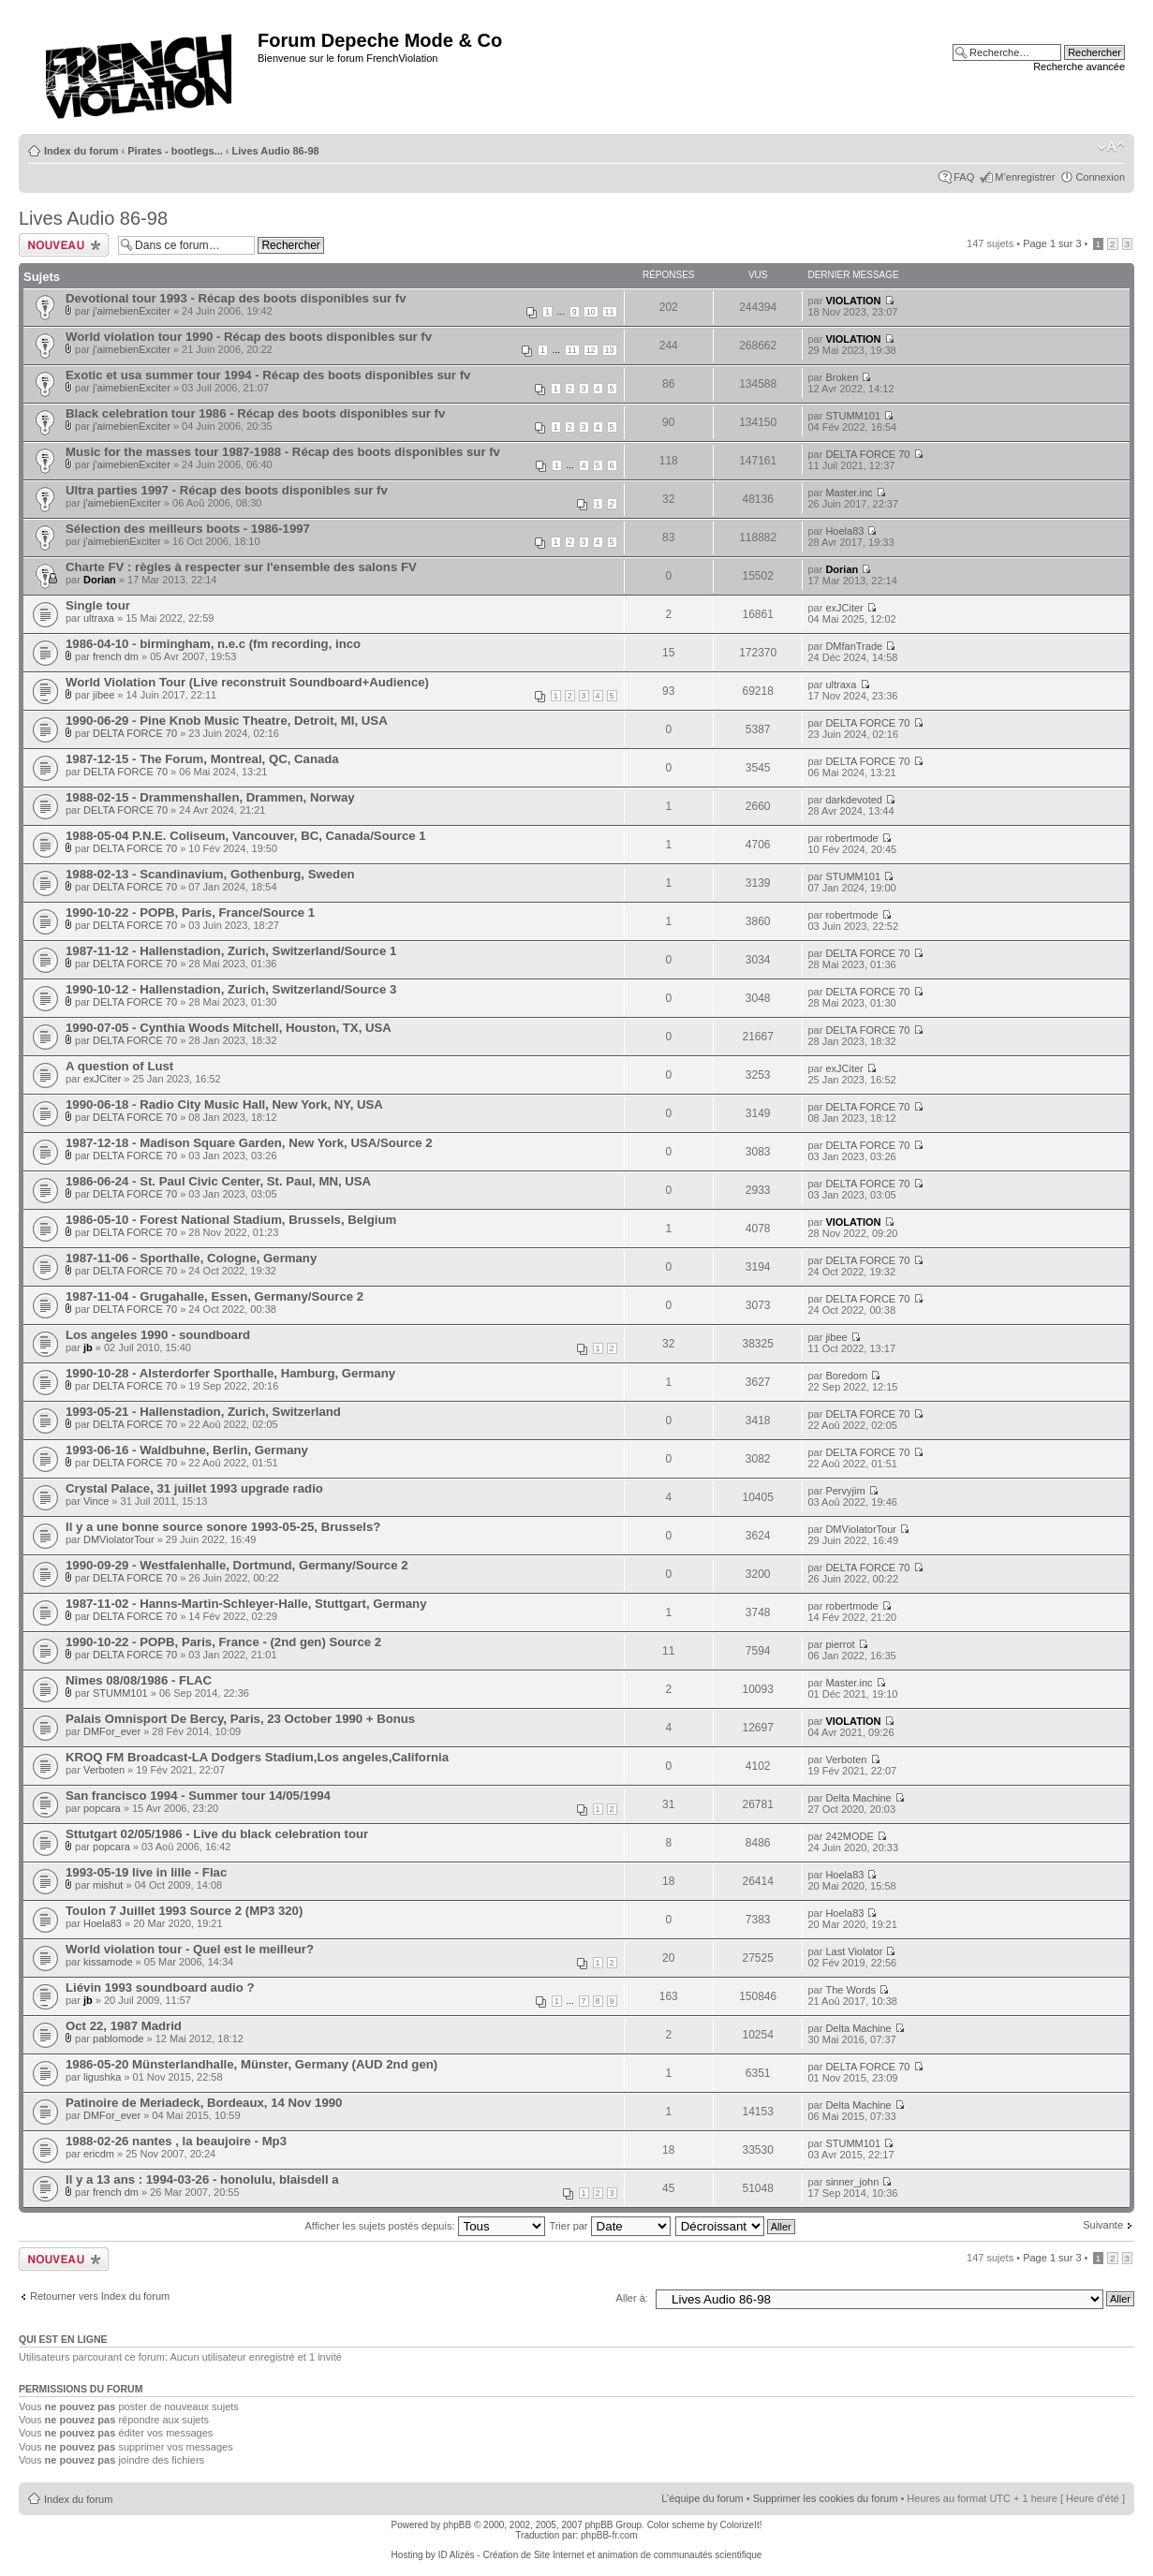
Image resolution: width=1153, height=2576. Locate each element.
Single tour (98, 605)
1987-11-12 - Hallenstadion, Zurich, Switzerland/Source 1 (231, 951)
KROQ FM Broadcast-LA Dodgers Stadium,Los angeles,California (257, 1757)
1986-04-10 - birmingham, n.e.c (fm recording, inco (213, 644)
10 (591, 311)
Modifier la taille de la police (1111, 147)
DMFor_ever (111, 1731)
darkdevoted (853, 799)
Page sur (1052, 243)
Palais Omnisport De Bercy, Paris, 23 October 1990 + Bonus (240, 1719)
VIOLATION (852, 300)
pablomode (118, 2038)
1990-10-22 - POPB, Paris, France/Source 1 (190, 912)
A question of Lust (119, 1066)
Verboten (104, 1769)
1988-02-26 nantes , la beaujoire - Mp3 (176, 2141)
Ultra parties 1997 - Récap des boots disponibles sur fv (227, 490)
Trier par (609, 2225)
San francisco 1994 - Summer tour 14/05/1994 (198, 1795)
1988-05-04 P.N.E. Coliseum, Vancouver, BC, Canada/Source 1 (246, 836)
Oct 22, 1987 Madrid (124, 2026)
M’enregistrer (1025, 177)
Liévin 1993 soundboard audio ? (160, 1987)
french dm (116, 656)
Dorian (99, 579)
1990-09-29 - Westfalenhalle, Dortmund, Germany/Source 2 (236, 1565)
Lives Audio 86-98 (275, 150)
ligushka (102, 2077)
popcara (102, 1808)
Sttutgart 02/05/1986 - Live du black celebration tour (217, 1834)
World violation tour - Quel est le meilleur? (190, 1949)
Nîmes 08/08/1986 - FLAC (139, 1680)
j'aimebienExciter (131, 310)
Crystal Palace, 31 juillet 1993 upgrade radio (194, 1488)
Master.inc (848, 492)
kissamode (108, 1961)
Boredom (846, 1375)
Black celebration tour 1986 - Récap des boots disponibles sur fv (255, 413)
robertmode (851, 838)
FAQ (963, 177)
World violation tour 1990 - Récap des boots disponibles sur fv (249, 337)
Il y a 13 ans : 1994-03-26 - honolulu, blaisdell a (202, 2179)
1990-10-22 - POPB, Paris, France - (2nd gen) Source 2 (223, 1642)
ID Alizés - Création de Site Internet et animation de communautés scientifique (600, 2555)
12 (591, 350)
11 (609, 311)
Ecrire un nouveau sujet (64, 245)
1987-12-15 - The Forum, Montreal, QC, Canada (202, 759)
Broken (841, 377)
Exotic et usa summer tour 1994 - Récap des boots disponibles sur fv (268, 375)
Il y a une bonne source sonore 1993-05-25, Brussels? (223, 1527)
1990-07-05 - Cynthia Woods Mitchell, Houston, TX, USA (229, 1028)
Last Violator (853, 1951)
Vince (96, 1501)
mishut (108, 1885)
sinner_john (852, 2181)
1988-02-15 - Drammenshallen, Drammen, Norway (210, 797)
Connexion (1100, 177)
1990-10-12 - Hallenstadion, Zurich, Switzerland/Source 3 (231, 989)
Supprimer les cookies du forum (825, 2498)
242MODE (849, 1836)
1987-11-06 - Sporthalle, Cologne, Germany (191, 1258)
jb (88, 1347)
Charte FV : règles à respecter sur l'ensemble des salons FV (241, 567)
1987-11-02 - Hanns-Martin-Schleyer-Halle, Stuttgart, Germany (246, 1604)
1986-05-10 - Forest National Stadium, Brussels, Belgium (231, 1220)
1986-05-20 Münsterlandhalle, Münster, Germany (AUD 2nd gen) (251, 2064)
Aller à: (632, 2298)
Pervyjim (845, 1490)
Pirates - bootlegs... (174, 150)
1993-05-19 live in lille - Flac (146, 1872)
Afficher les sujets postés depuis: (424, 2225)
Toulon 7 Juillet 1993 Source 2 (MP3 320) (184, 1911)
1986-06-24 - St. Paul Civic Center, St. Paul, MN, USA (218, 1181)
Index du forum (81, 150)
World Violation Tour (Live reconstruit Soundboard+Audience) (247, 682)
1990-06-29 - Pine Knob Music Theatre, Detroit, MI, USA (227, 721)
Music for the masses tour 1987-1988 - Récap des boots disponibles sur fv (283, 452)
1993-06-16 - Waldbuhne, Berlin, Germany (187, 1450)
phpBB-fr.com (609, 2535)
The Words (850, 1989)
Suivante (1103, 2224)
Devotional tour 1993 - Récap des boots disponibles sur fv (236, 298)
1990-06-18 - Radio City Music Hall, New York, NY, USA (224, 1104)
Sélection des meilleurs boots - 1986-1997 (188, 529)
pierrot (839, 1644)
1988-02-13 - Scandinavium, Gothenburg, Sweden (210, 874)
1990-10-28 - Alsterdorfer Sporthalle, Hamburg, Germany (230, 1373)
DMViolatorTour (119, 1539)
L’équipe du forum (702, 2498)
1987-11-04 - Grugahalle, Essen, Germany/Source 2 (214, 1296)
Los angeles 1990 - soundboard (158, 1335)
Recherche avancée (1079, 66)
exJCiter (844, 607)
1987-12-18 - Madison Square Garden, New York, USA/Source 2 (249, 1143)
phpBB (457, 2525)
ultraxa (98, 618)
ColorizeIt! (740, 2525)
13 (609, 350)
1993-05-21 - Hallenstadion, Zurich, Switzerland (203, 1412)
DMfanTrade (853, 646)
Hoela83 (844, 531)
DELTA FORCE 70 (867, 454)
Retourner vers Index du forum (100, 2296)
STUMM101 (852, 415)
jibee (103, 694)
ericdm (98, 2153)
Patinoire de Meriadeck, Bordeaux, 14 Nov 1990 (204, 2103)
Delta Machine (858, 1797)
